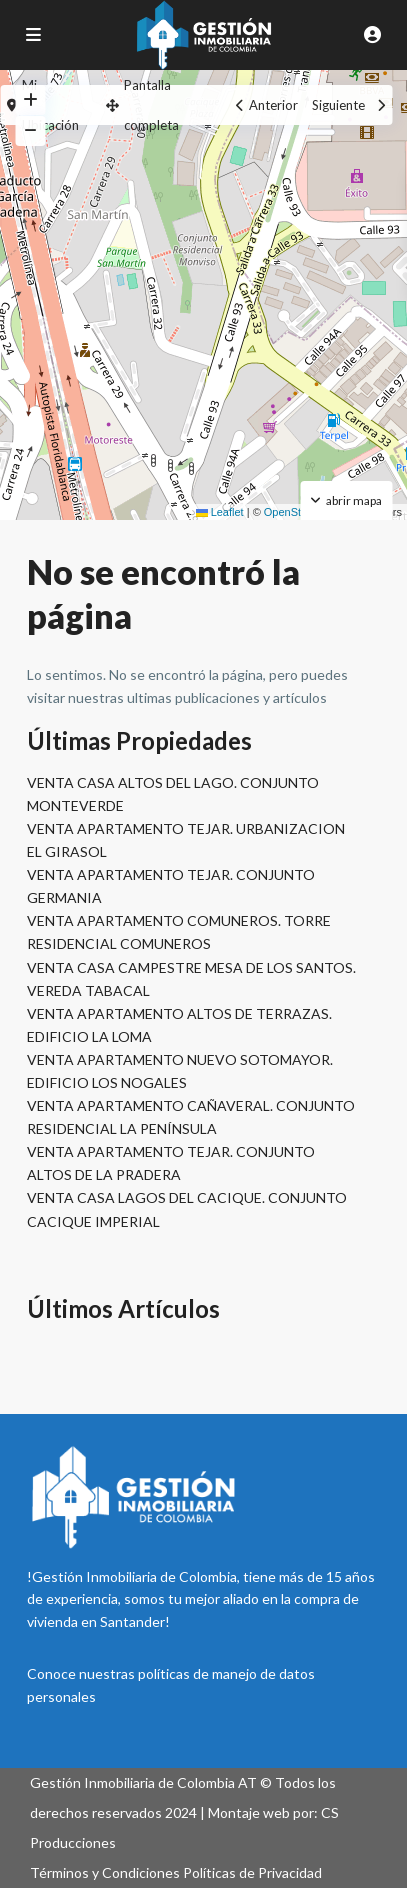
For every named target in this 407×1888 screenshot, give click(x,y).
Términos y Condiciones (105, 1872)
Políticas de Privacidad (252, 1872)
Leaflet (220, 512)
